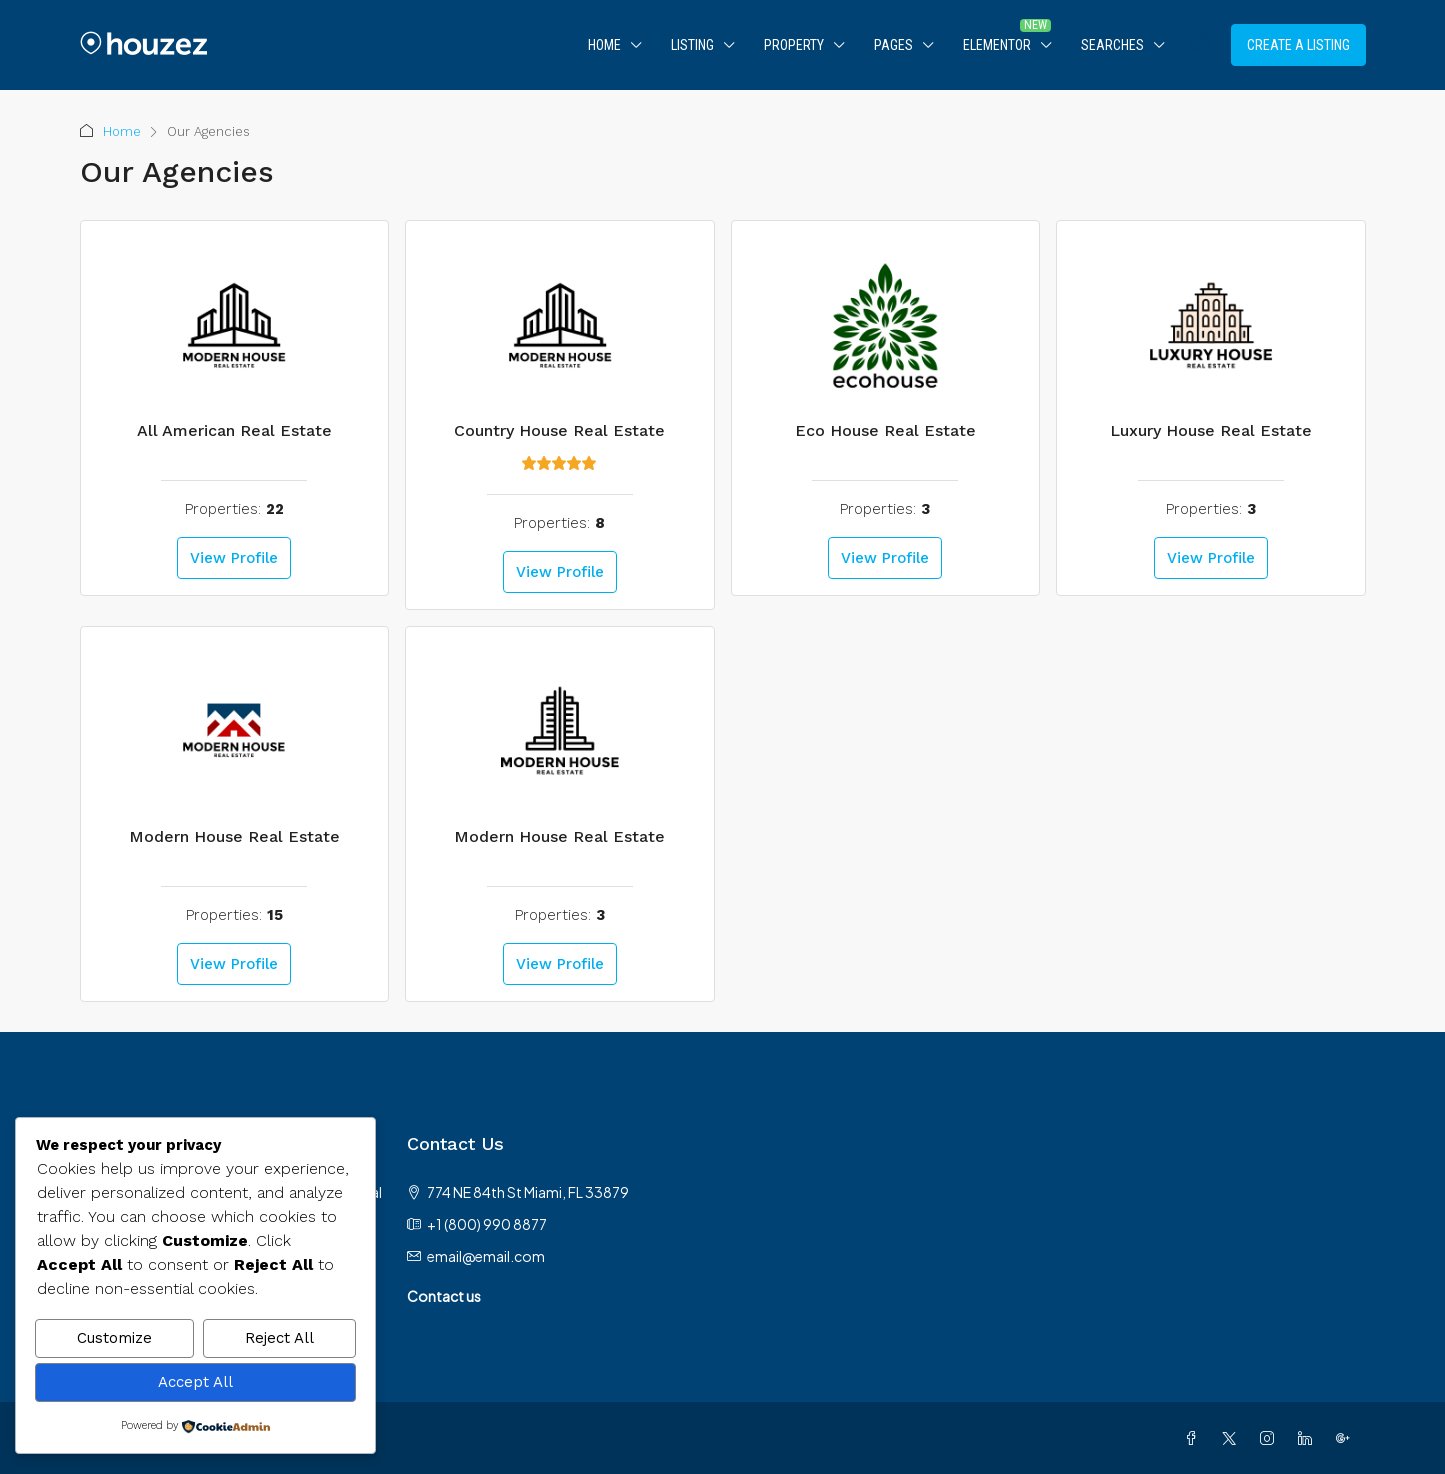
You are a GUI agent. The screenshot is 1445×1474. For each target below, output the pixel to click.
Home (604, 45)
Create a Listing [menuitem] (1298, 45)
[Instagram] (1271, 1438)
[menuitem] (1200, 45)
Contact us (444, 1296)
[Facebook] (1195, 1438)
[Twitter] (1233, 1438)
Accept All (195, 1383)
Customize (114, 1340)
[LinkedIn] (1309, 1438)
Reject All (279, 1340)
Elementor (997, 45)
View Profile (234, 558)
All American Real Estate (234, 430)
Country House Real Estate (559, 430)
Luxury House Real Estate (1211, 430)
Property (794, 45)
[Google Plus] (1347, 1438)
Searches (1112, 45)
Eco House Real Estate (885, 430)
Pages (893, 45)
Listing (692, 45)
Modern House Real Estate (234, 836)
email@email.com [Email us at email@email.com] (486, 1256)
